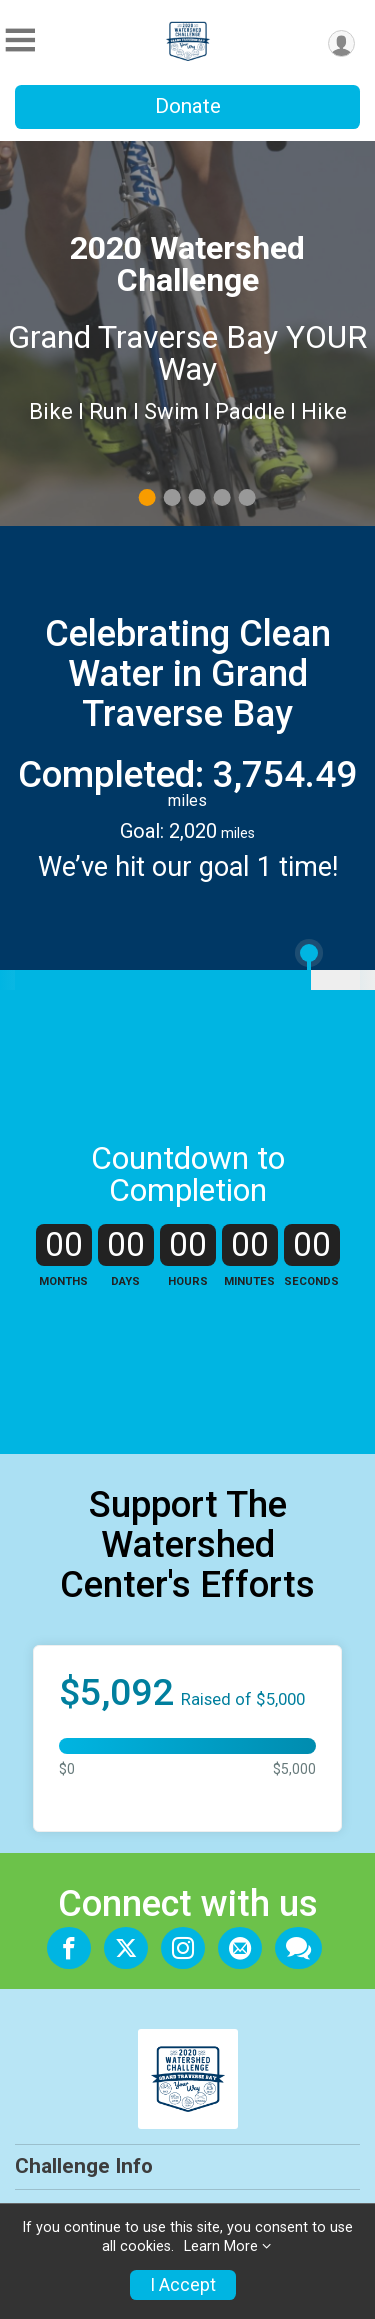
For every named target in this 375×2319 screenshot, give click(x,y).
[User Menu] (341, 43)
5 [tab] (246, 497)
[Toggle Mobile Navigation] (20, 40)
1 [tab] (146, 497)
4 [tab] (221, 497)
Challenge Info (84, 2166)
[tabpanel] (187, 333)
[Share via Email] (240, 1948)
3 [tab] (196, 497)
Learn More (221, 2246)
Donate (188, 106)
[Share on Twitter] (126, 1948)
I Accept (183, 2285)
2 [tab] (171, 497)
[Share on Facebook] (69, 1948)
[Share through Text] (298, 1948)
